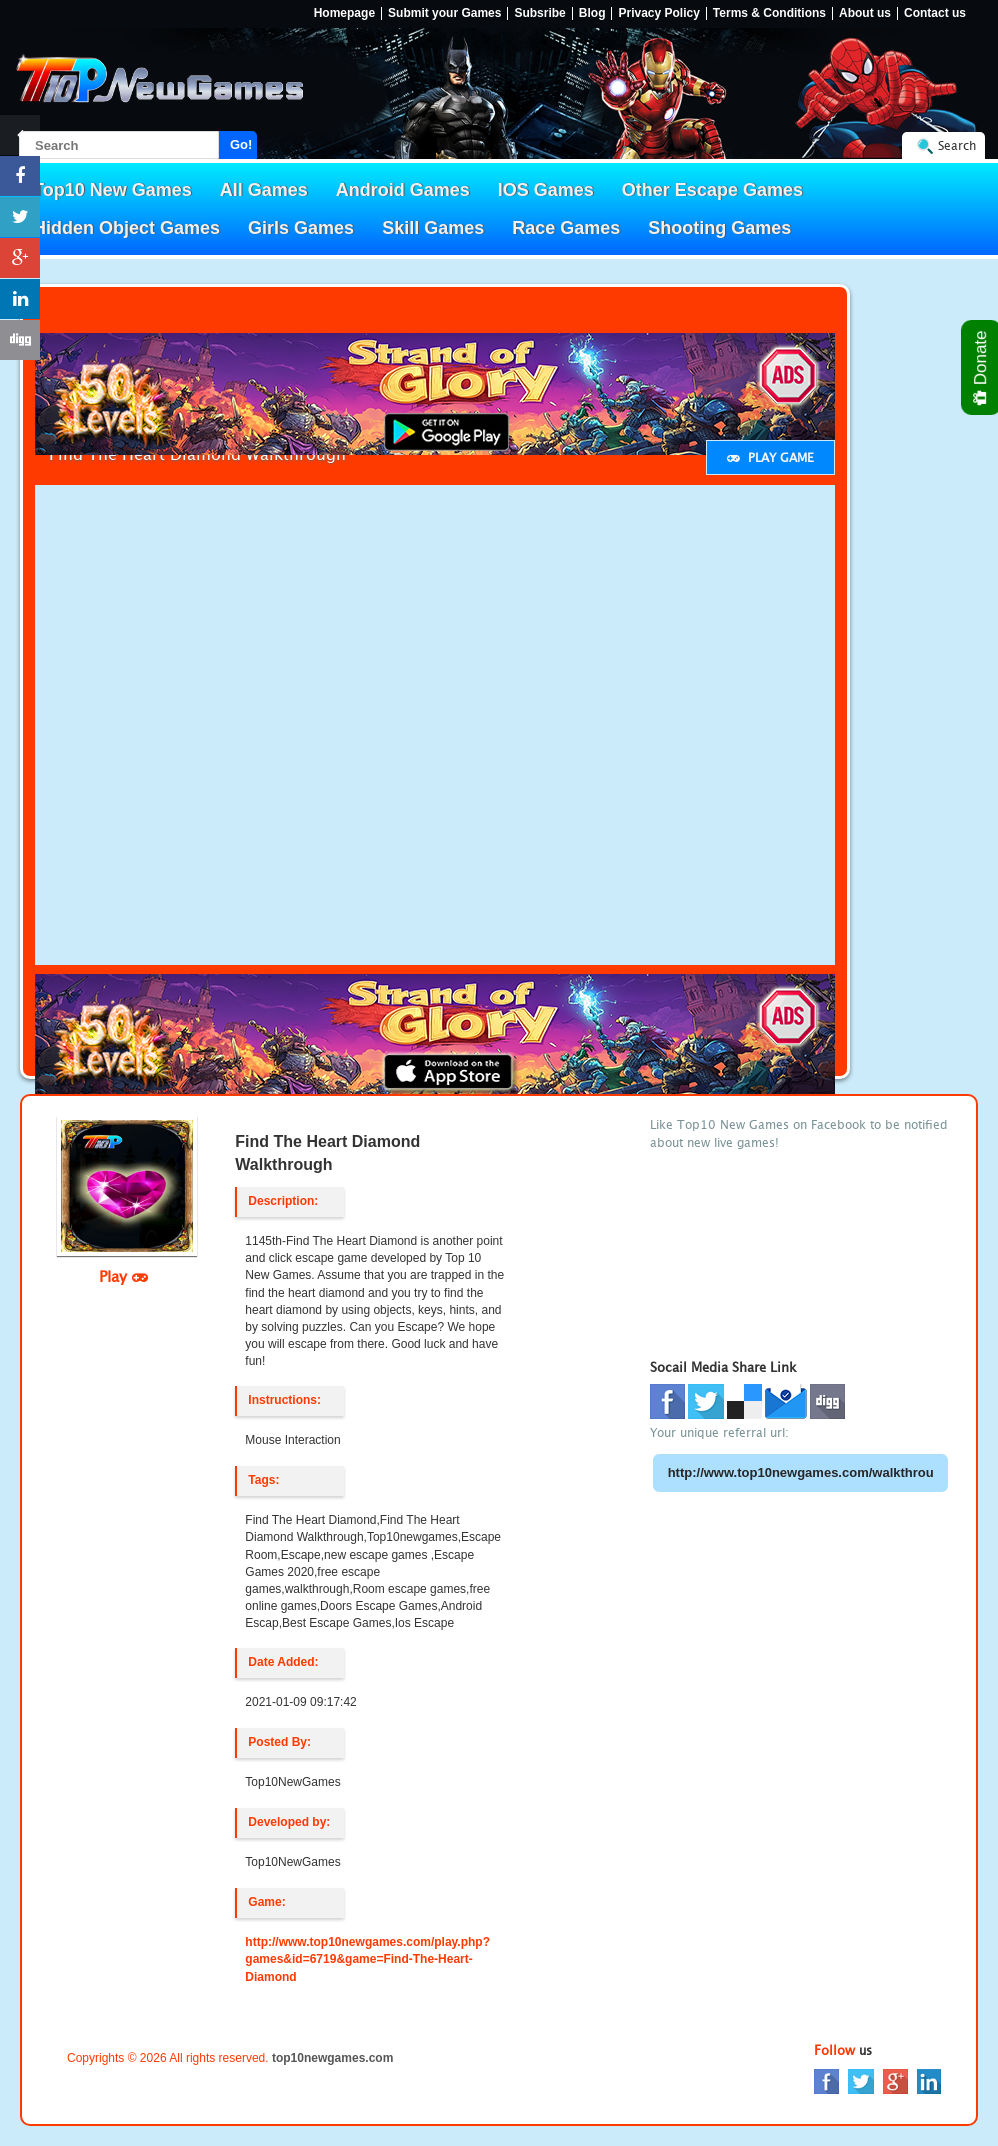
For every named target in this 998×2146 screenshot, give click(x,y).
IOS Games (546, 190)
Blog (592, 13)
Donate (981, 367)
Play (123, 1276)
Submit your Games (444, 13)
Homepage (344, 13)
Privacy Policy (658, 13)
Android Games (403, 190)
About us (865, 13)
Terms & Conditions (769, 13)
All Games (264, 190)
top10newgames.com (332, 2058)
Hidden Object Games (126, 228)
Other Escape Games (712, 190)
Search (957, 145)
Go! (241, 144)
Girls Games (301, 228)
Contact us (935, 13)
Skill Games (433, 228)
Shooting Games (719, 228)
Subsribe (539, 13)
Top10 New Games (112, 190)
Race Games (566, 228)
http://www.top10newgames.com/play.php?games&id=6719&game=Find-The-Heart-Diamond (367, 1959)
